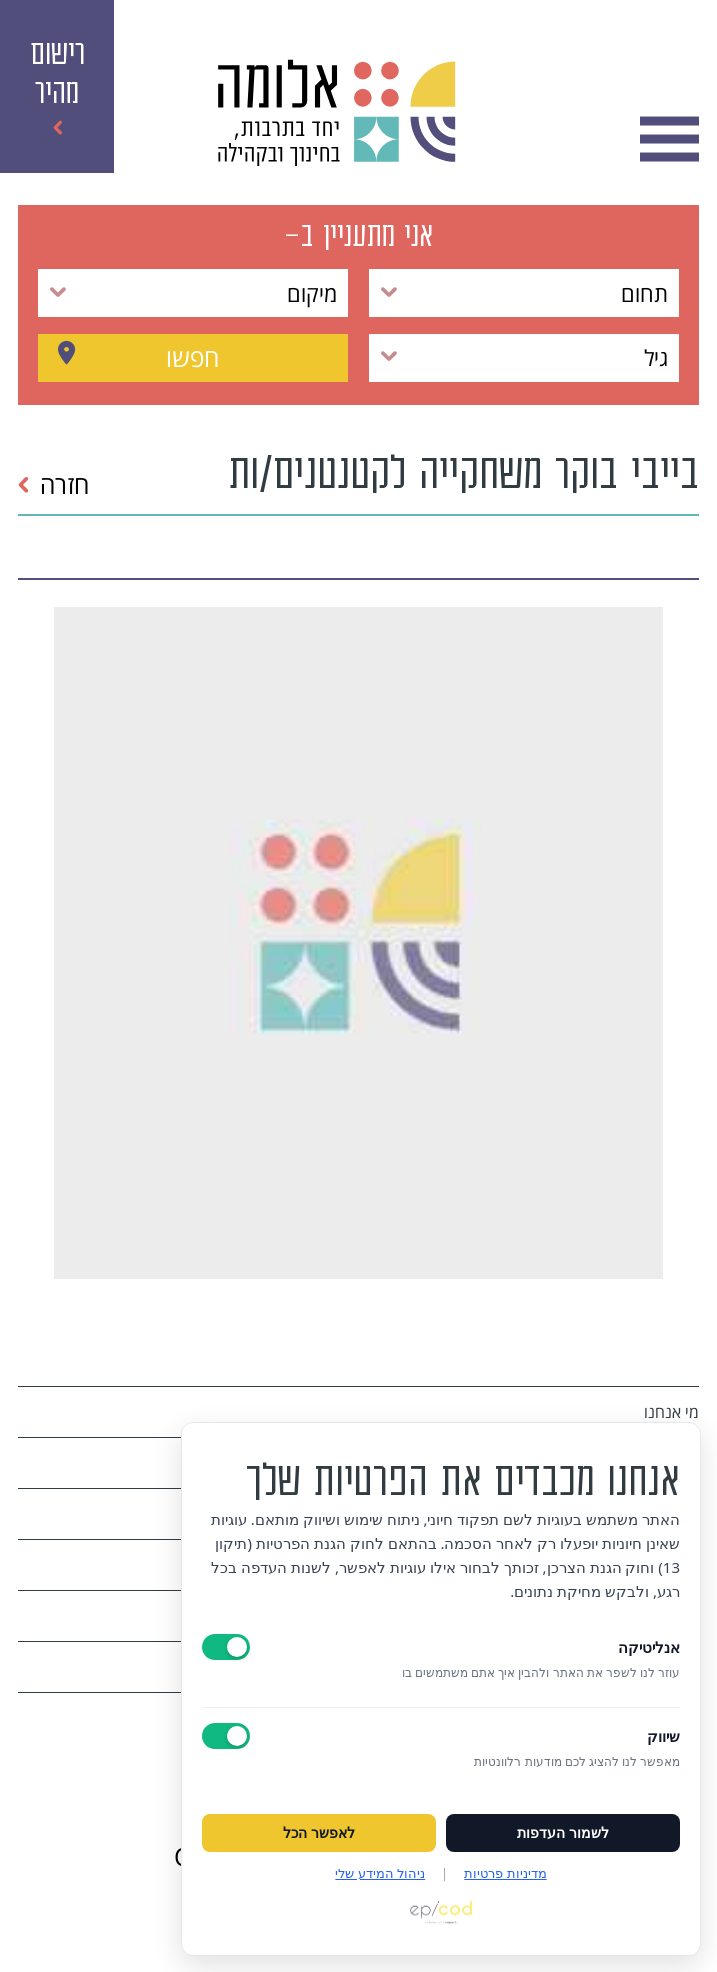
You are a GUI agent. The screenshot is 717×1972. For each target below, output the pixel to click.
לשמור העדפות (563, 1833)
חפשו (192, 357)
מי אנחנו (671, 1412)
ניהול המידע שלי (380, 1873)
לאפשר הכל (319, 1833)
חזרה (54, 484)
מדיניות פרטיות (505, 1873)
